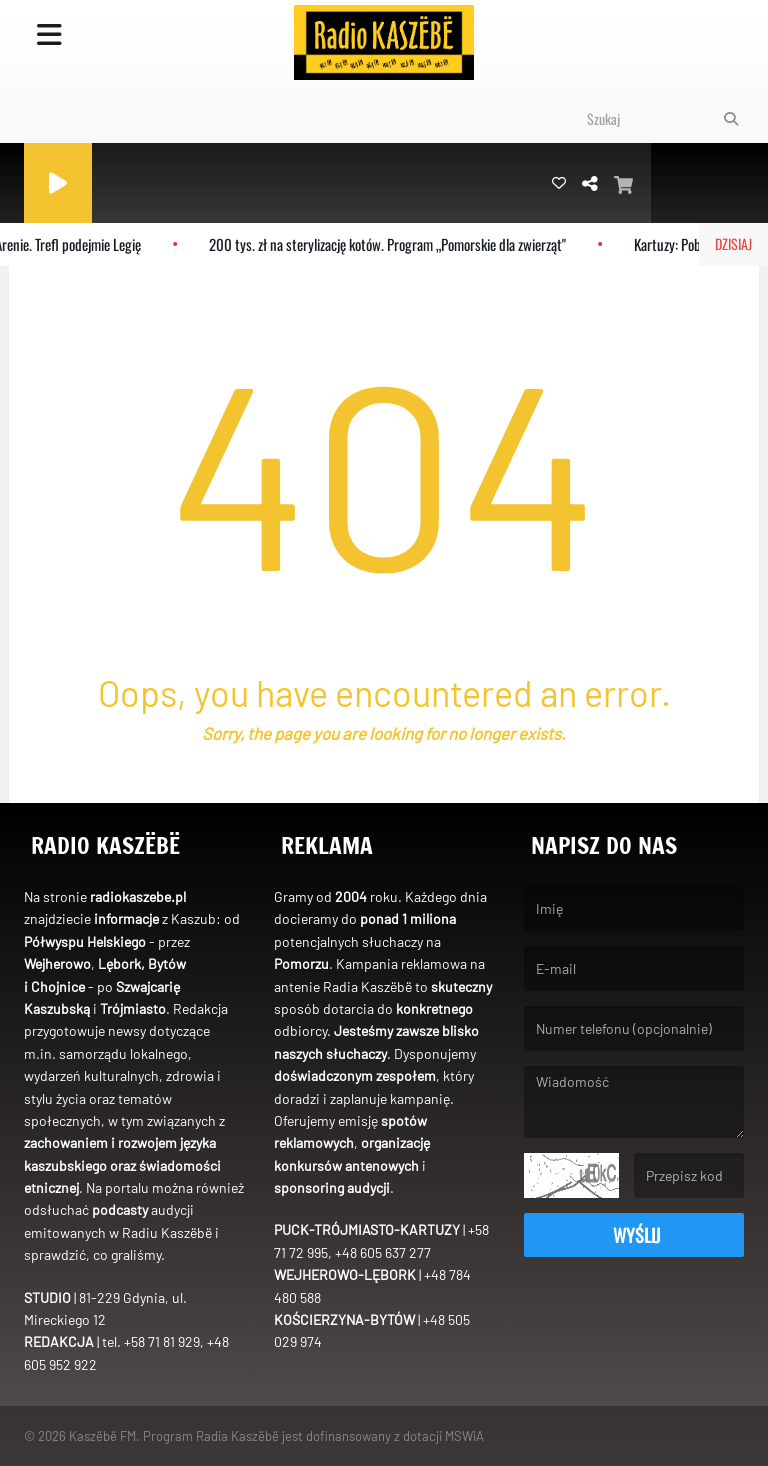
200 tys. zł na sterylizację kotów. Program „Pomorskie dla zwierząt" (394, 244)
